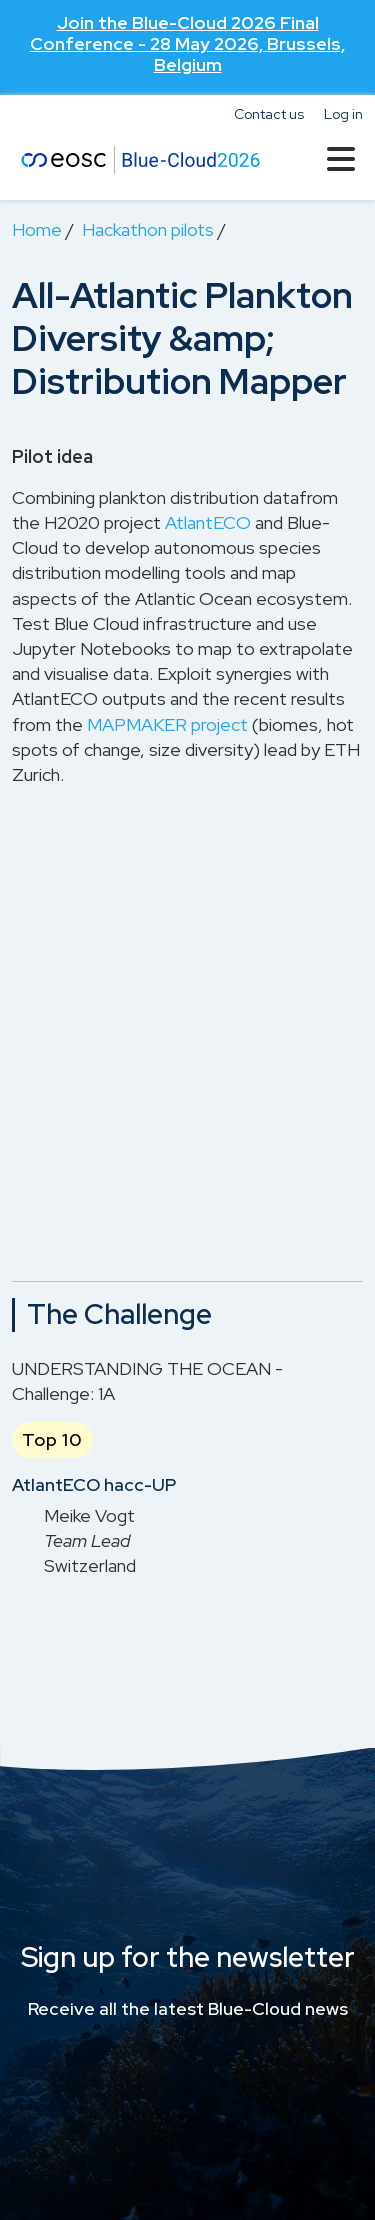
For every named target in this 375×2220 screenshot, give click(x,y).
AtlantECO (208, 522)
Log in (343, 114)
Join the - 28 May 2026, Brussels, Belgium (187, 43)
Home (37, 229)
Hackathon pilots (148, 229)
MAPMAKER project (167, 724)
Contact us (269, 114)
